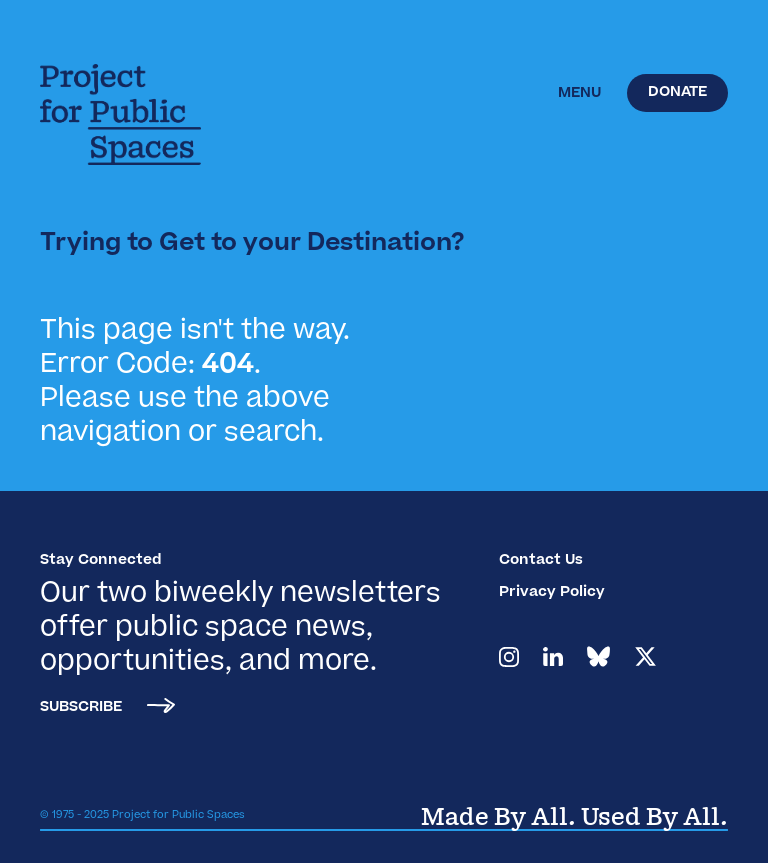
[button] (579, 94)
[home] (135, 114)
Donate (677, 93)
